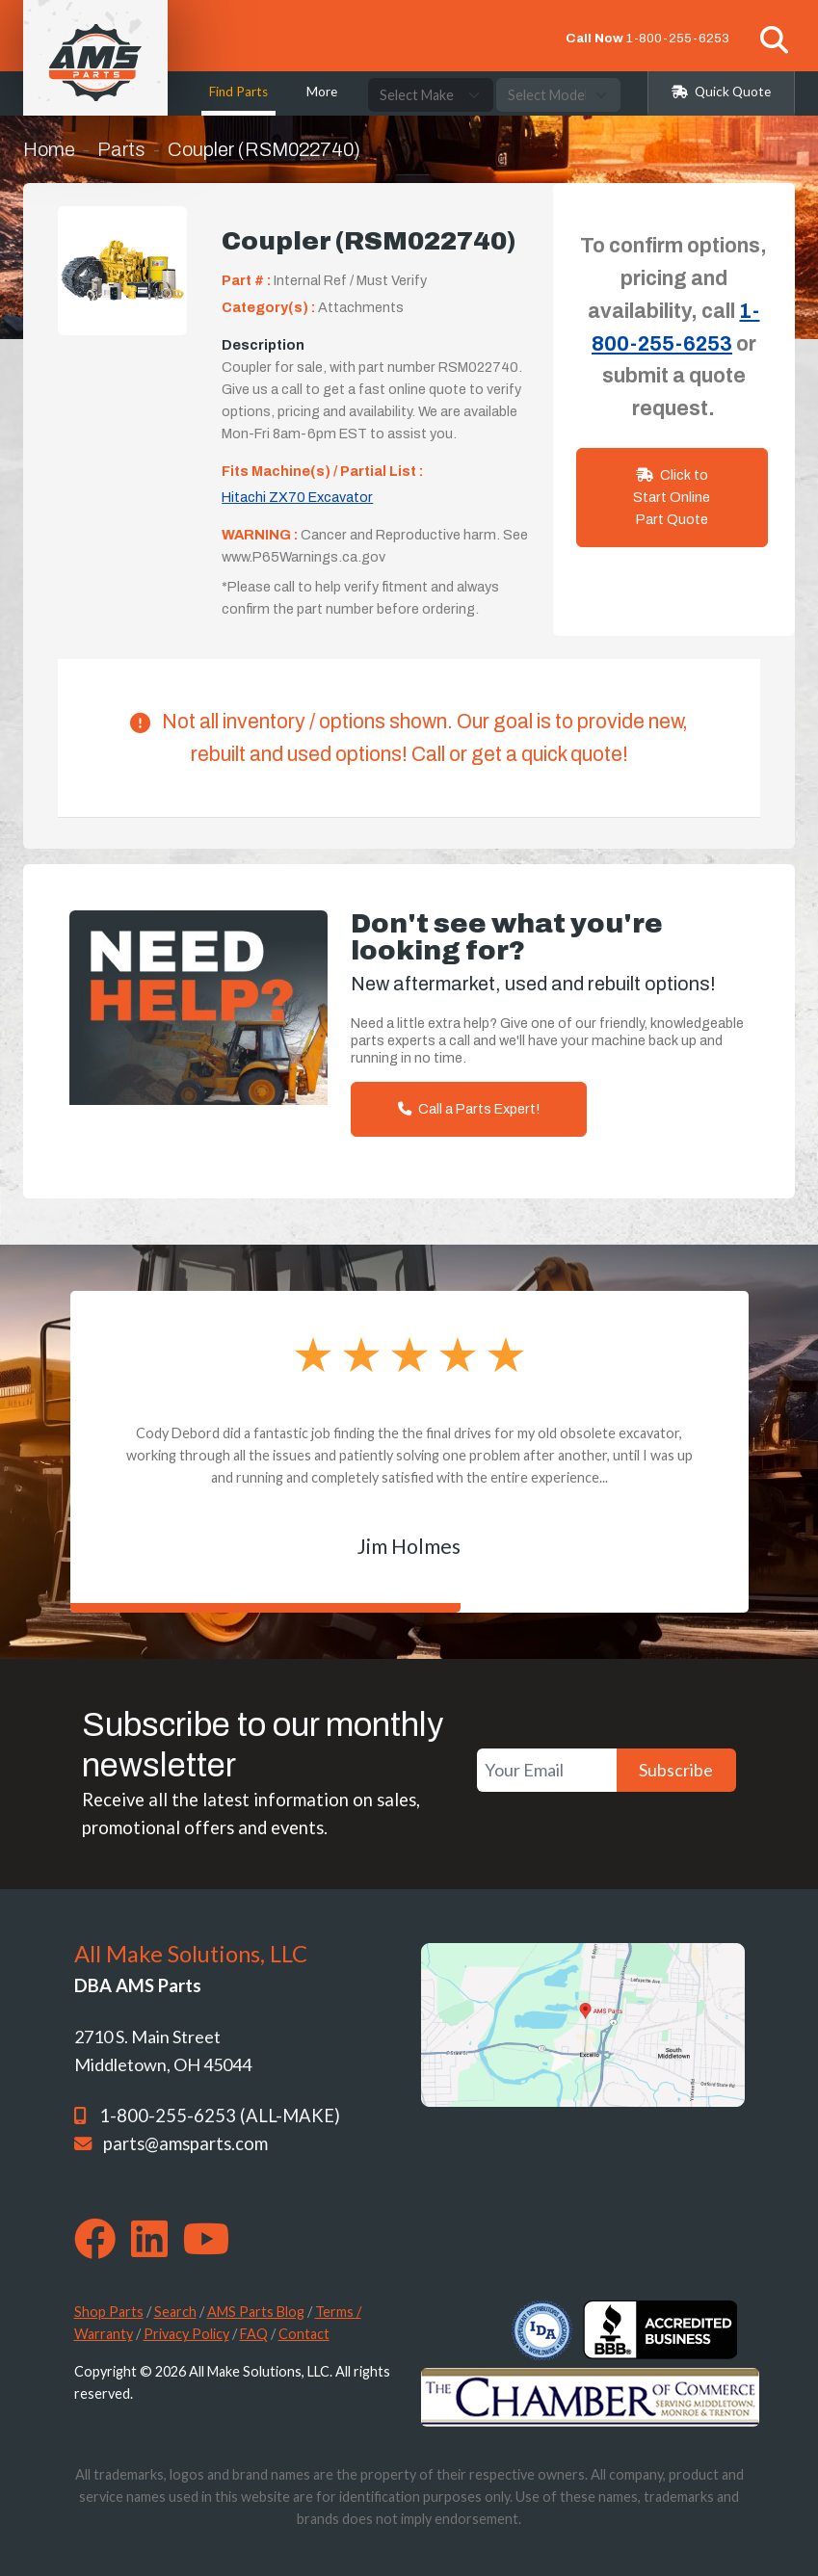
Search (175, 2311)
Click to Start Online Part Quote (671, 497)
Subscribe (676, 1769)
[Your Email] (547, 1770)
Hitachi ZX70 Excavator (297, 497)
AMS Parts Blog (255, 2311)
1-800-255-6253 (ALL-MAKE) (219, 2115)
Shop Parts (109, 2311)
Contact (304, 2334)
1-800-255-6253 (677, 38)
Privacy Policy (186, 2334)
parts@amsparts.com (185, 2143)
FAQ (254, 2334)
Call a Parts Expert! (469, 1109)
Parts (121, 149)
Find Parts (238, 91)
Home (49, 149)
